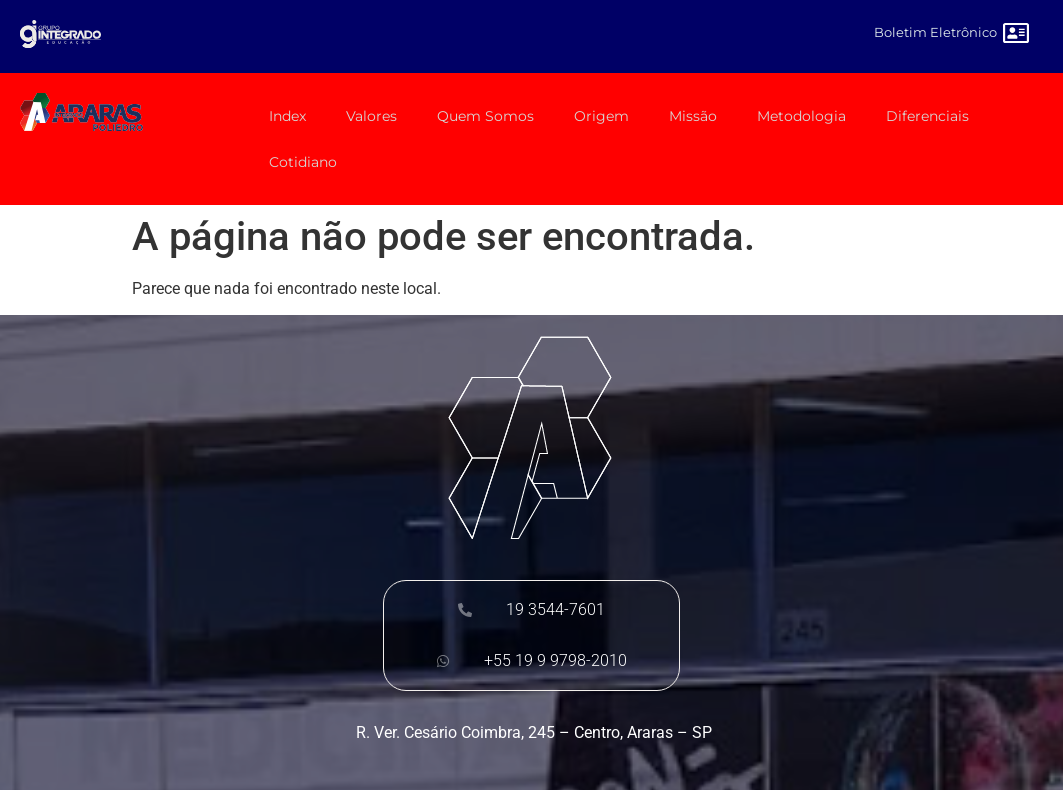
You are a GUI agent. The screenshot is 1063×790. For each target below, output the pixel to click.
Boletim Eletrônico (935, 32)
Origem (601, 116)
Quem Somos (485, 116)
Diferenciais (927, 116)
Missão (693, 116)
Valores (371, 116)
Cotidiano (303, 162)
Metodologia (801, 116)
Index (287, 116)
